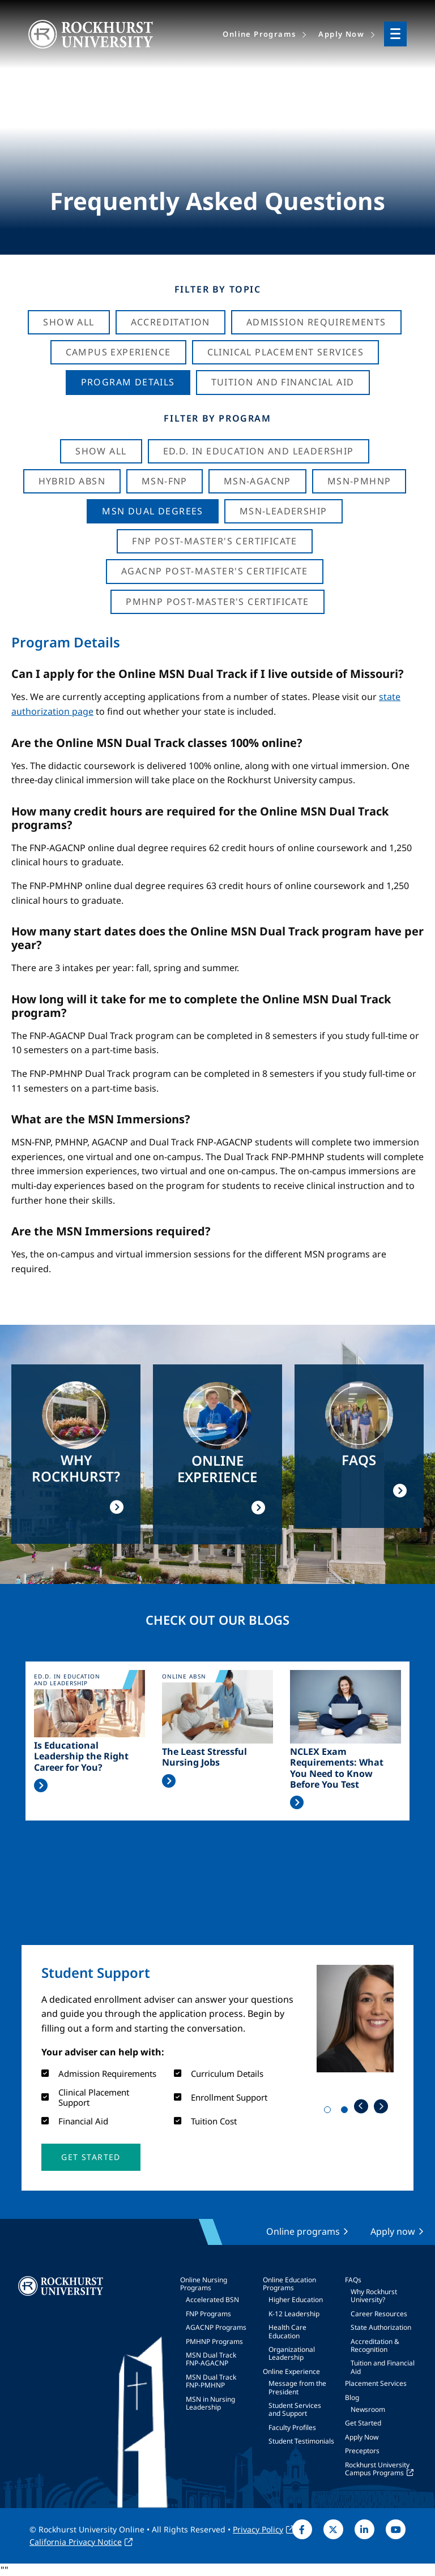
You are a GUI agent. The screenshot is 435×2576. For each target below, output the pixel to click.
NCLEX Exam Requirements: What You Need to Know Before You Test (336, 1768)
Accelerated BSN (212, 2299)
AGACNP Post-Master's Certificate (214, 571)
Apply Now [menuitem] (341, 34)
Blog (352, 2397)
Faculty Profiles (292, 2427)
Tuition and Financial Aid (383, 2367)
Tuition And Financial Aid (283, 382)
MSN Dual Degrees (152, 511)
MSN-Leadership (283, 511)
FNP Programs (208, 2314)
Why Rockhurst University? (374, 2295)
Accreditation (170, 322)
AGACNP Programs (216, 2327)
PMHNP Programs (214, 2341)
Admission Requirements (316, 322)
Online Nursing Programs (203, 2283)
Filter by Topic (217, 289)
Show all (100, 451)
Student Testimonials (301, 2441)
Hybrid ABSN (72, 481)
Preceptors (362, 2450)
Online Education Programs (289, 2283)
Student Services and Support (294, 2409)
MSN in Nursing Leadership (210, 2403)
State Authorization (381, 2327)
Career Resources (379, 2314)
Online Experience (291, 2371)
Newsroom (368, 2409)
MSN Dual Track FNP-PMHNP (211, 2381)
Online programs (303, 2231)
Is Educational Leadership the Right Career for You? (81, 1756)
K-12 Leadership (293, 2314)
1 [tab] (329, 2112)
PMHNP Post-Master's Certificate (217, 601)
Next (381, 2106)
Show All (68, 322)
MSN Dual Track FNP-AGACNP (211, 2359)
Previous (361, 2106)
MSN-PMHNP (359, 481)
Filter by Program (217, 418)
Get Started (363, 2423)
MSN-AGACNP (257, 481)
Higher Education (295, 2299)
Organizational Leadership (291, 2353)
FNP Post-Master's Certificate (214, 541)
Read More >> (41, 1785)
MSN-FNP (164, 481)
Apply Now (361, 2437)
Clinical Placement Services (285, 352)
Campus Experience (118, 352)
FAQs (353, 2280)
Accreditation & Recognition (375, 2345)
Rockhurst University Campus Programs (377, 2469)
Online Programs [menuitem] (259, 34)
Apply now (392, 2231)
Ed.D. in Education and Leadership (258, 451)
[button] (90, 2157)
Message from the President (297, 2387)
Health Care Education (287, 2331)
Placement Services (376, 2383)
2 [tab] (346, 2112)
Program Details (128, 382)
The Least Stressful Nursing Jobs (204, 1757)
